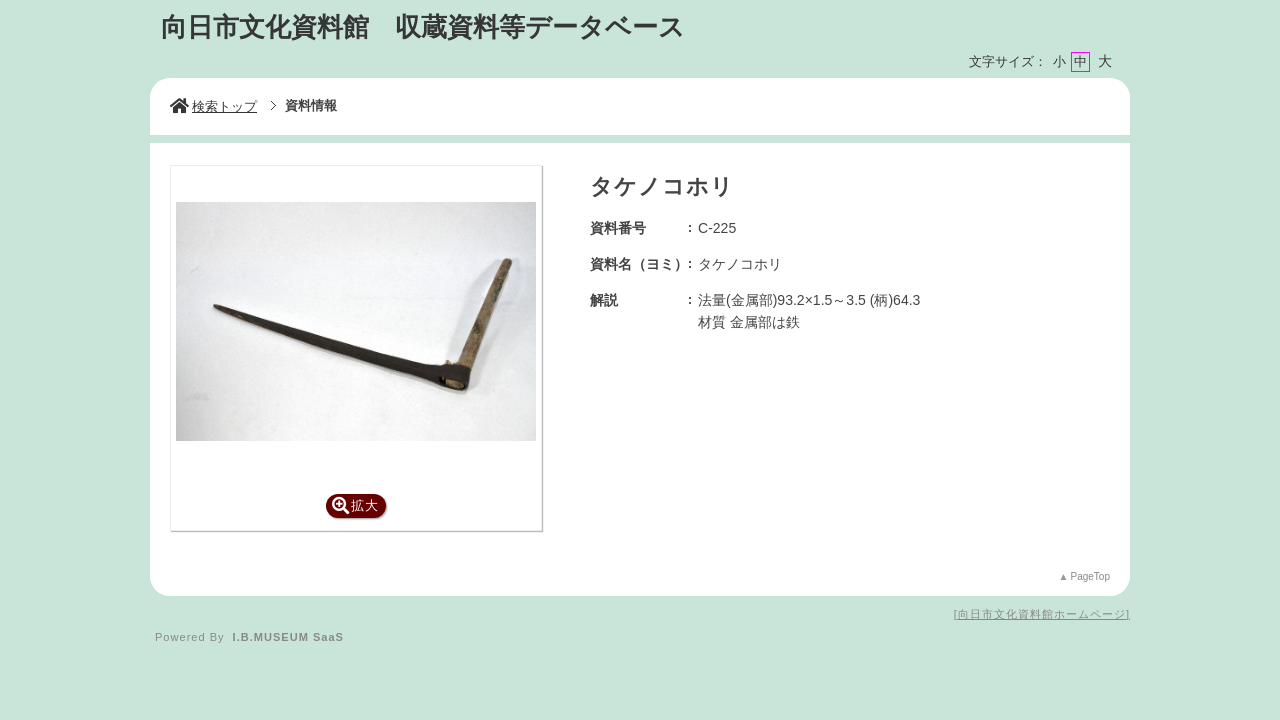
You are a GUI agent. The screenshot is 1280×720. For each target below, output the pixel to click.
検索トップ (213, 106)
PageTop (1090, 576)
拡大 (355, 505)
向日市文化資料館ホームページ (1042, 614)
